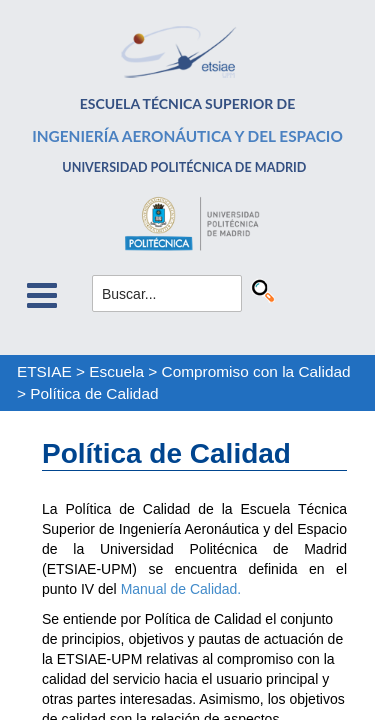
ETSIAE (44, 371)
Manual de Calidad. (183, 589)
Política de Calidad (94, 393)
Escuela (116, 371)
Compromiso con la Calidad (256, 371)
